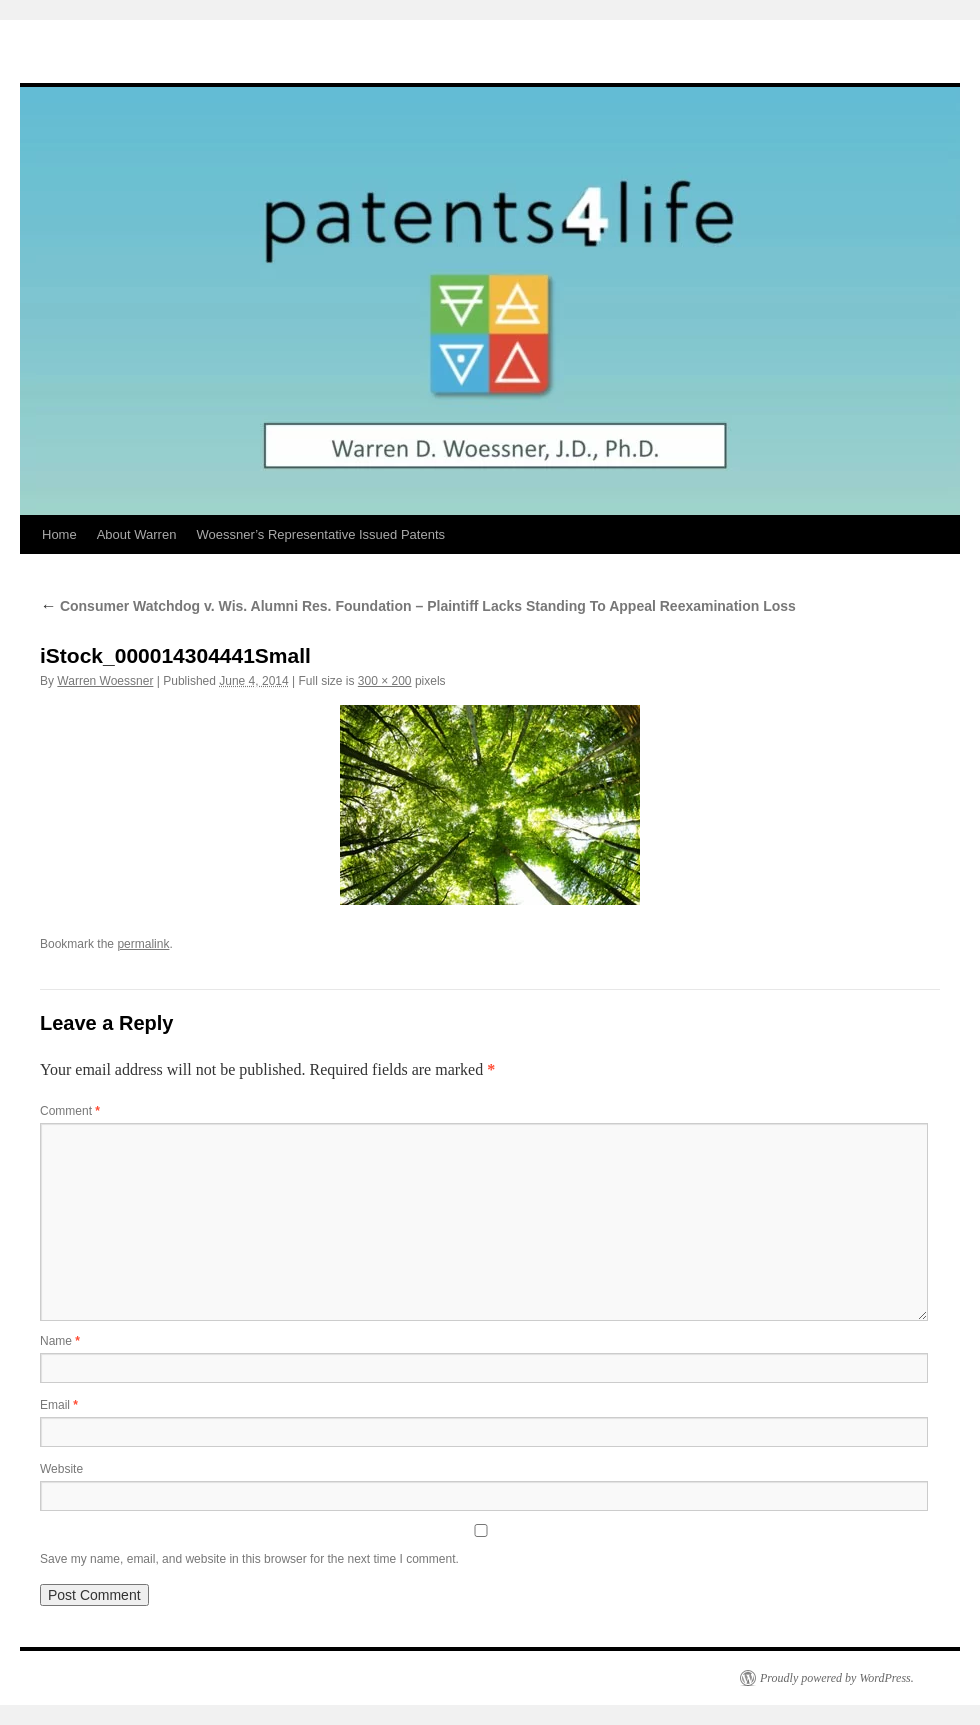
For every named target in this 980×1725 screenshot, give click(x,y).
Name (60, 1341)
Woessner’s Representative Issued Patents (320, 534)
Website (61, 1469)
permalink (143, 944)
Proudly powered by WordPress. (837, 1678)
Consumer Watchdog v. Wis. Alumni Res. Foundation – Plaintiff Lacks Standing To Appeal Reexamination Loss (418, 606)
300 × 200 (385, 681)
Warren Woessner (105, 681)
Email (59, 1405)
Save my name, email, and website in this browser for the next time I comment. (249, 1559)
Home (59, 534)
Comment (70, 1111)
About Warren (137, 534)
